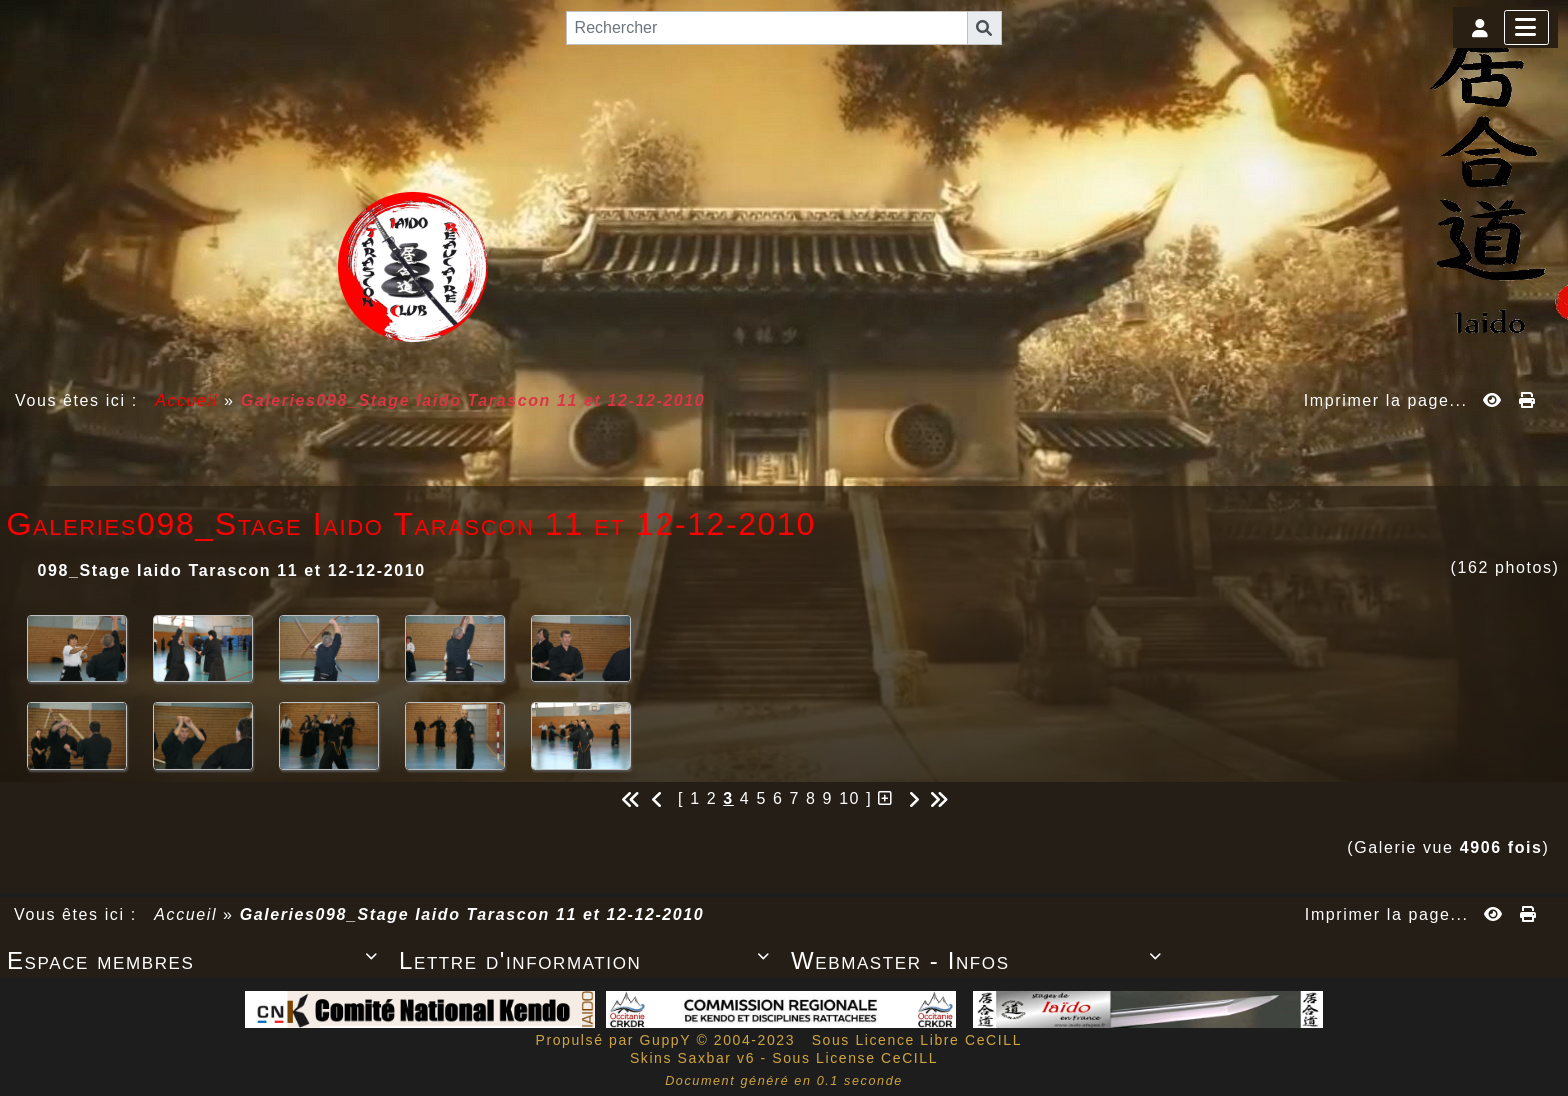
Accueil (187, 400)
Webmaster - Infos (980, 960)
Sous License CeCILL (855, 1058)
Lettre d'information (588, 960)
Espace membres (196, 960)
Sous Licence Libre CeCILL (919, 1040)
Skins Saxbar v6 (692, 1058)
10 (849, 798)
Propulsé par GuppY (615, 1040)
